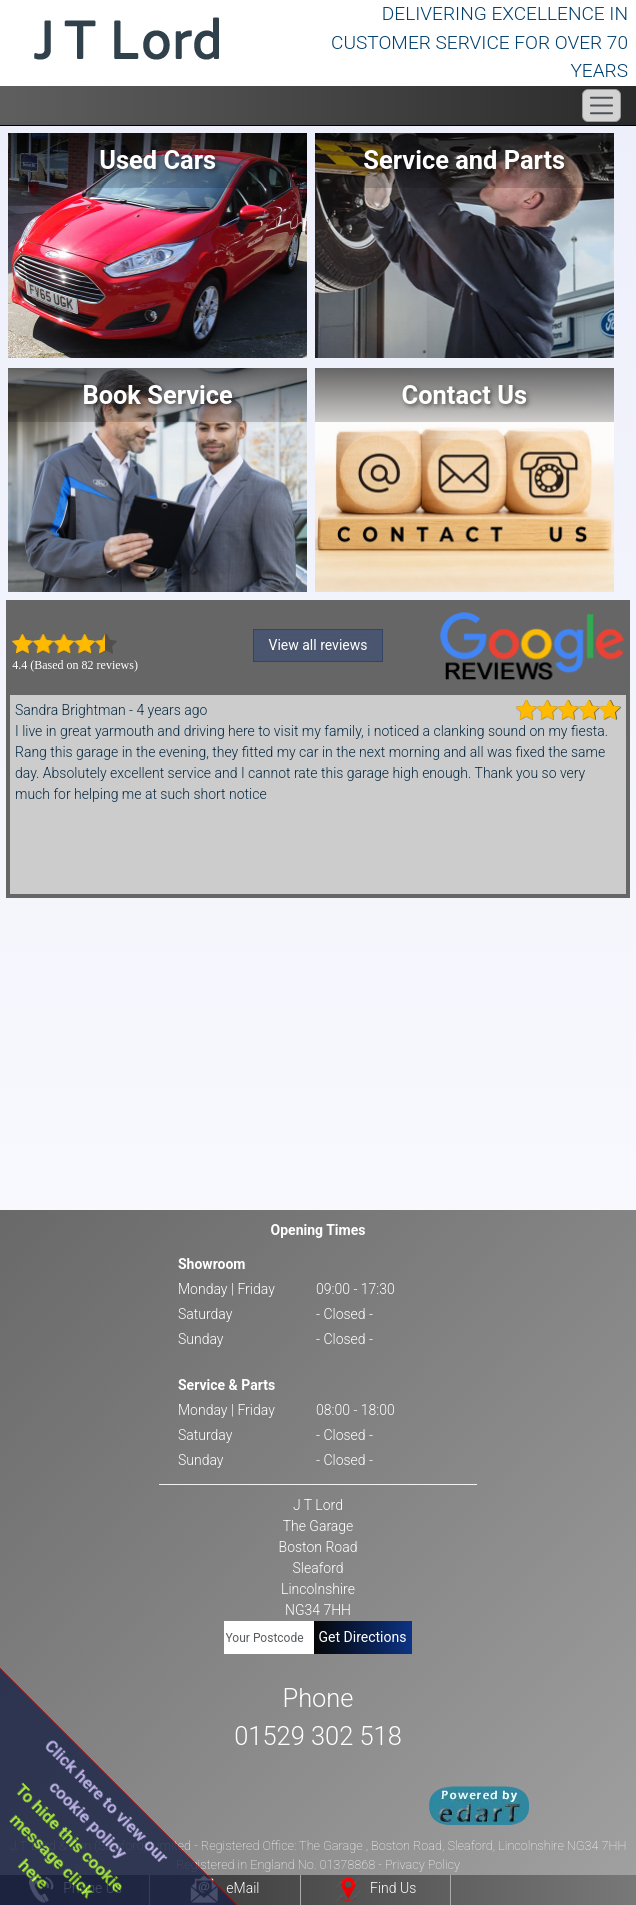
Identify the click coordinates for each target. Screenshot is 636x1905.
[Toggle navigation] (601, 105)
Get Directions (363, 1637)
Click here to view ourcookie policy (106, 1800)
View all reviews (318, 645)
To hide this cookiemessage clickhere (67, 1840)
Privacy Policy (422, 1864)
